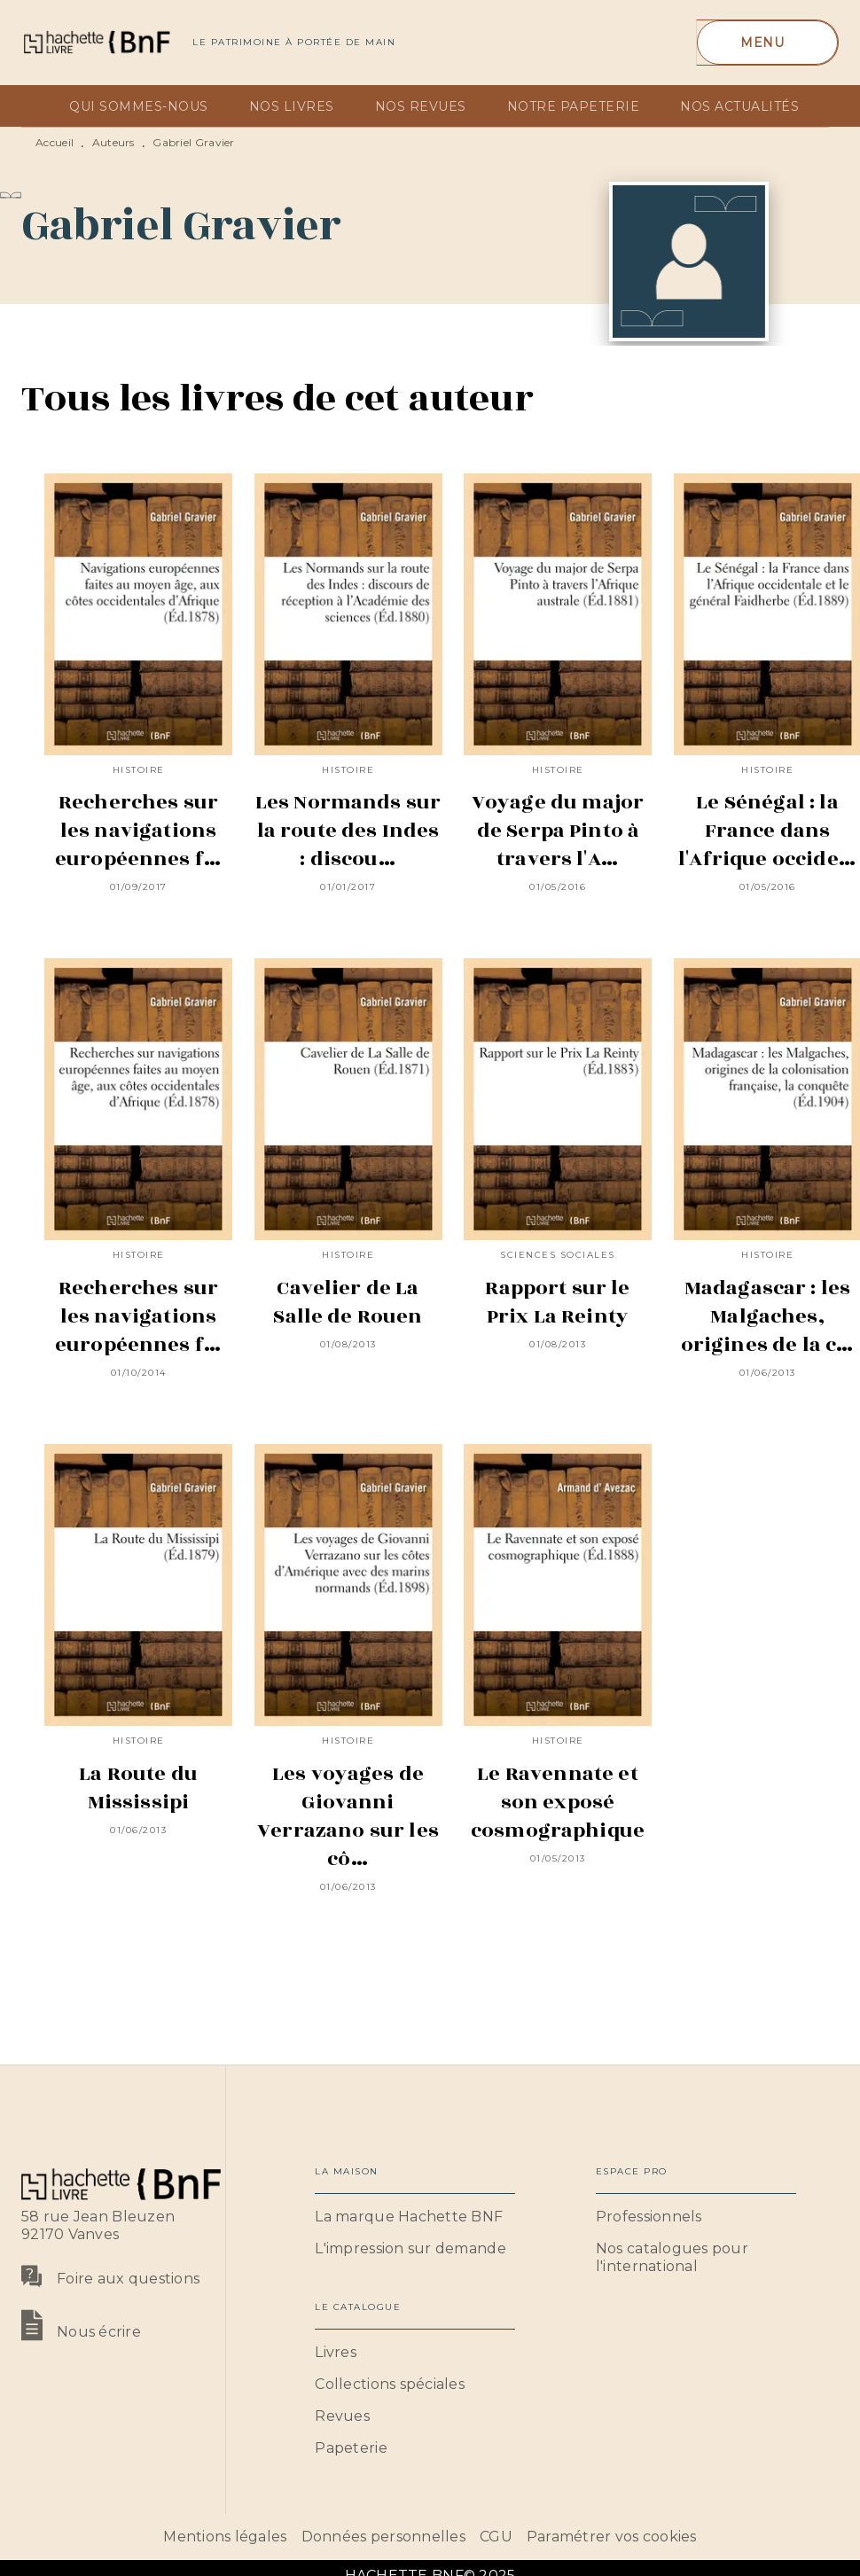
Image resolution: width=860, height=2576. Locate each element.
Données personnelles (383, 2536)
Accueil (54, 142)
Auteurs (113, 142)
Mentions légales (224, 2536)
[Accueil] (95, 42)
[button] (415, 2217)
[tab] (40, 106)
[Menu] (767, 42)
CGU (496, 2536)
